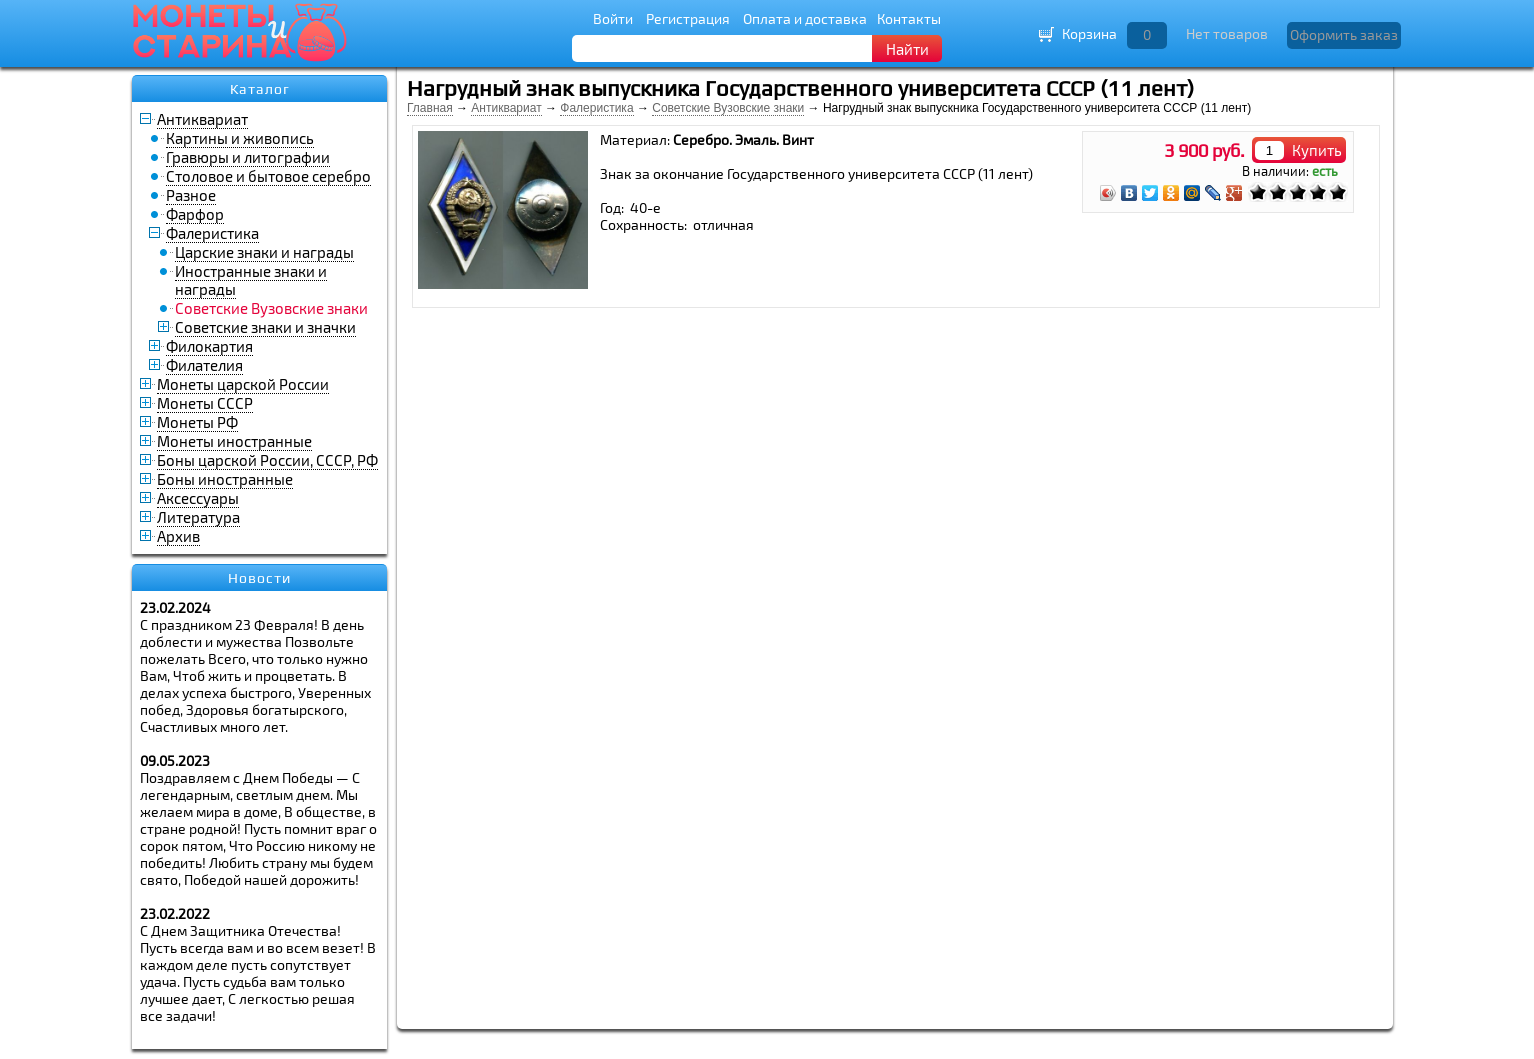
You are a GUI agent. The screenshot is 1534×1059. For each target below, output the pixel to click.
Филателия (204, 365)
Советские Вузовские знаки (728, 108)
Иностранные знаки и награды (251, 280)
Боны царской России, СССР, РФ (267, 460)
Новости (259, 578)
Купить (1317, 150)
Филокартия (209, 346)
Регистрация (688, 18)
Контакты (909, 18)
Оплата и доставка (805, 18)
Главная (430, 108)
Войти (613, 18)
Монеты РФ (197, 422)
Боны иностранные (225, 479)
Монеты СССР (205, 403)
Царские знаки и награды (264, 252)
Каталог (260, 89)
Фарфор (195, 214)
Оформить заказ (1344, 34)
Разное (191, 195)
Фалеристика (212, 233)
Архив (178, 536)
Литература (198, 517)
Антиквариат (202, 119)
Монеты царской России (243, 384)
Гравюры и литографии (248, 157)
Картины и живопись (240, 138)
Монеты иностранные (234, 441)
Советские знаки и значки (265, 327)
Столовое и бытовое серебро (268, 176)
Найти (907, 49)
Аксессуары (198, 498)
